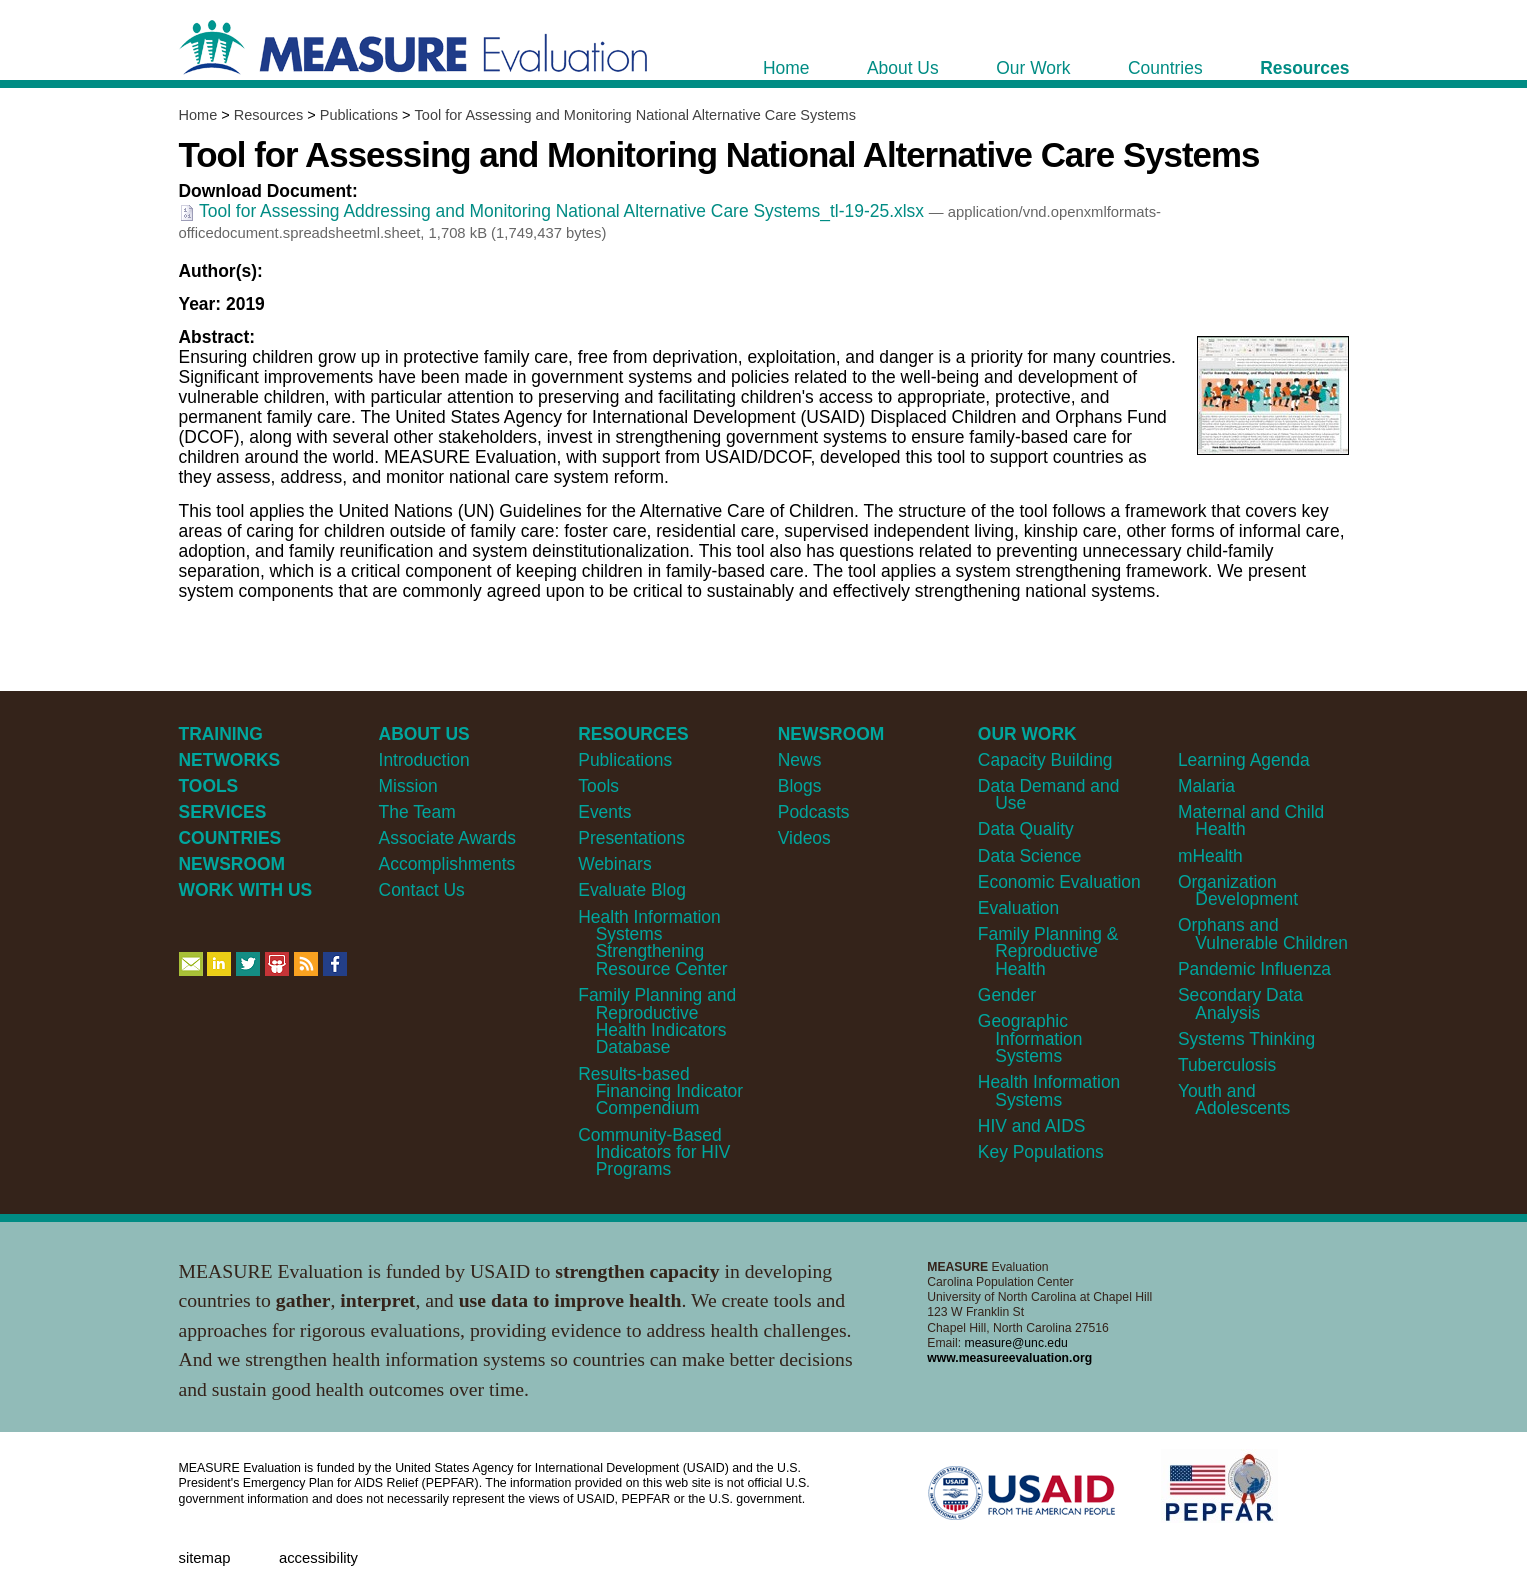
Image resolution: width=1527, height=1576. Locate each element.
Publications (359, 115)
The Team (417, 812)
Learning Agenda (1244, 760)
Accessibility (318, 1558)
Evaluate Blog (632, 890)
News (800, 760)
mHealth (1210, 856)
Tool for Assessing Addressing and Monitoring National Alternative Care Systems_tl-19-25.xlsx (554, 211)
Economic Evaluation (1059, 882)
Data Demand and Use (1049, 794)
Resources (268, 115)
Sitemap (205, 1558)
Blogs (800, 786)
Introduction (424, 760)
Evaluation (1018, 908)
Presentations (631, 838)
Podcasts (814, 812)
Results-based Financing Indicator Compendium (660, 1091)
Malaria (1206, 786)
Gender (1007, 995)
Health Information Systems (1049, 1090)
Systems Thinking (1246, 1039)
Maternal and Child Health (1251, 820)
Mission (408, 786)
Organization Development (1238, 890)
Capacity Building (1045, 760)
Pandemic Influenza (1254, 969)
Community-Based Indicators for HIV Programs (654, 1152)
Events (604, 812)
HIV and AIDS (1032, 1126)
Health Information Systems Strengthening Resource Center (652, 943)
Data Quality (1026, 829)
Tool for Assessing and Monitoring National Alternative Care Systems (635, 115)
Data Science (1030, 856)
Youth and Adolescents (1234, 1099)
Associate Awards (447, 838)
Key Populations (1041, 1152)
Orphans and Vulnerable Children (1263, 933)
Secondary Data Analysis (1240, 1003)
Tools (598, 786)
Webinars (614, 864)
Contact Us (422, 890)
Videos (804, 838)
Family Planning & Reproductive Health (1048, 951)
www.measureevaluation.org (1009, 1358)
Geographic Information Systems (1030, 1038)
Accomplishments (447, 864)
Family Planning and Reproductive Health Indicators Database (657, 1021)
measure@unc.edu (1016, 1343)
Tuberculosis (1227, 1065)
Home (198, 115)
